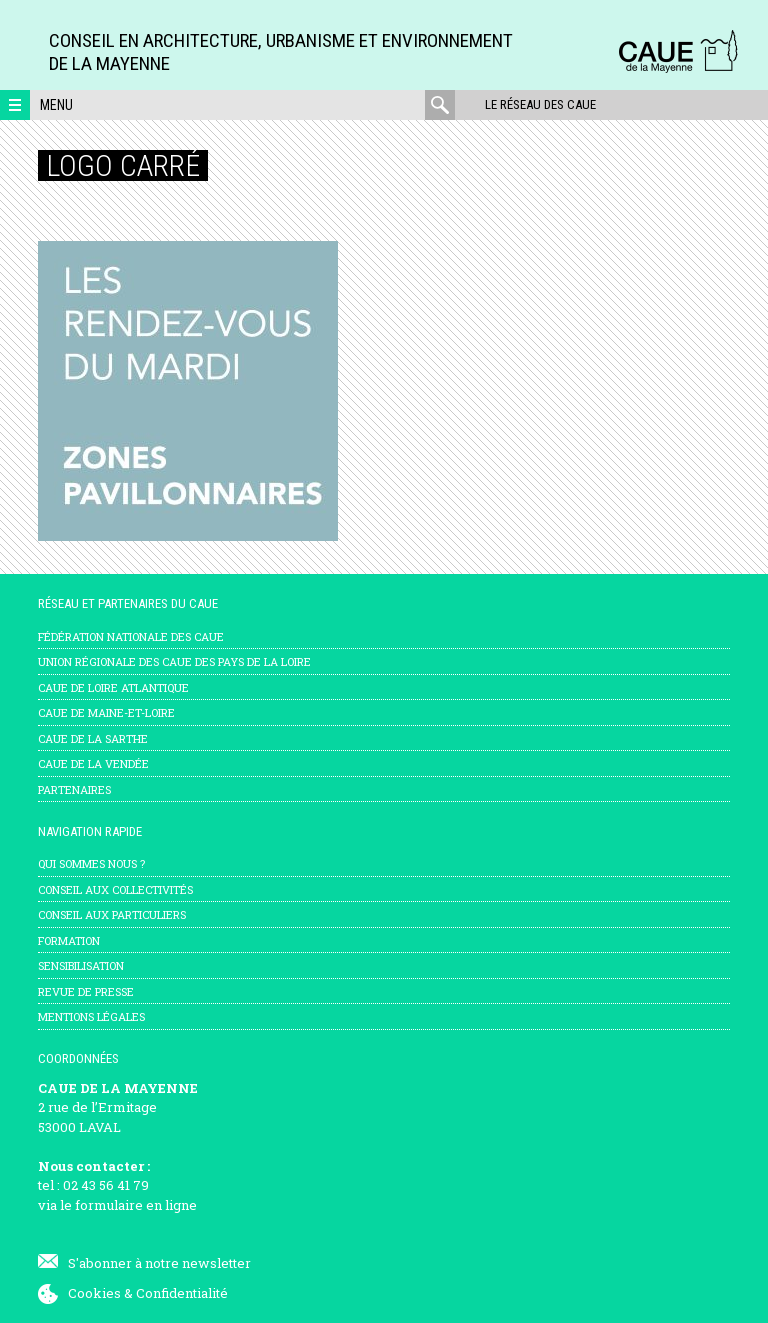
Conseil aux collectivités (115, 889)
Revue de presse (86, 991)
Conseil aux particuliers (112, 914)
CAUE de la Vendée (93, 763)
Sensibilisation (81, 965)
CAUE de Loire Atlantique (113, 687)
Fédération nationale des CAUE (131, 636)
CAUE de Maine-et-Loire (106, 712)
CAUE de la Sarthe (93, 738)
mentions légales (91, 1016)
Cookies (94, 1293)
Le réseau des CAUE (540, 104)
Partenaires (74, 789)
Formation (69, 940)
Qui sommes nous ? (91, 863)
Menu (56, 105)
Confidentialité (182, 1293)
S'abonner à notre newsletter (159, 1263)
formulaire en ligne (136, 1205)
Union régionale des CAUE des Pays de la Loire (174, 661)
